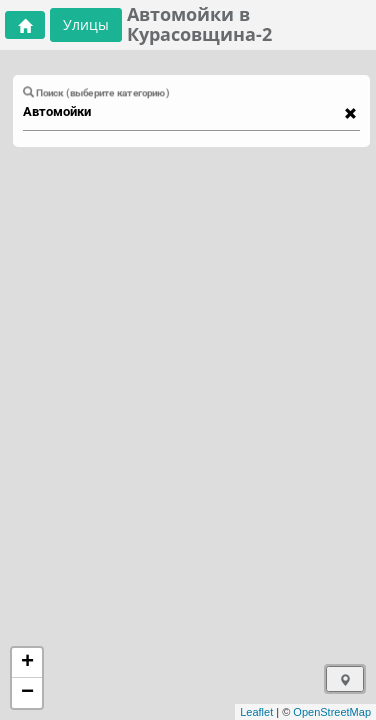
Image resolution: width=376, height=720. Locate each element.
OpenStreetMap (332, 712)
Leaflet (256, 712)
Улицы (86, 24)
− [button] (27, 693)
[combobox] (182, 112)
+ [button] (27, 663)
